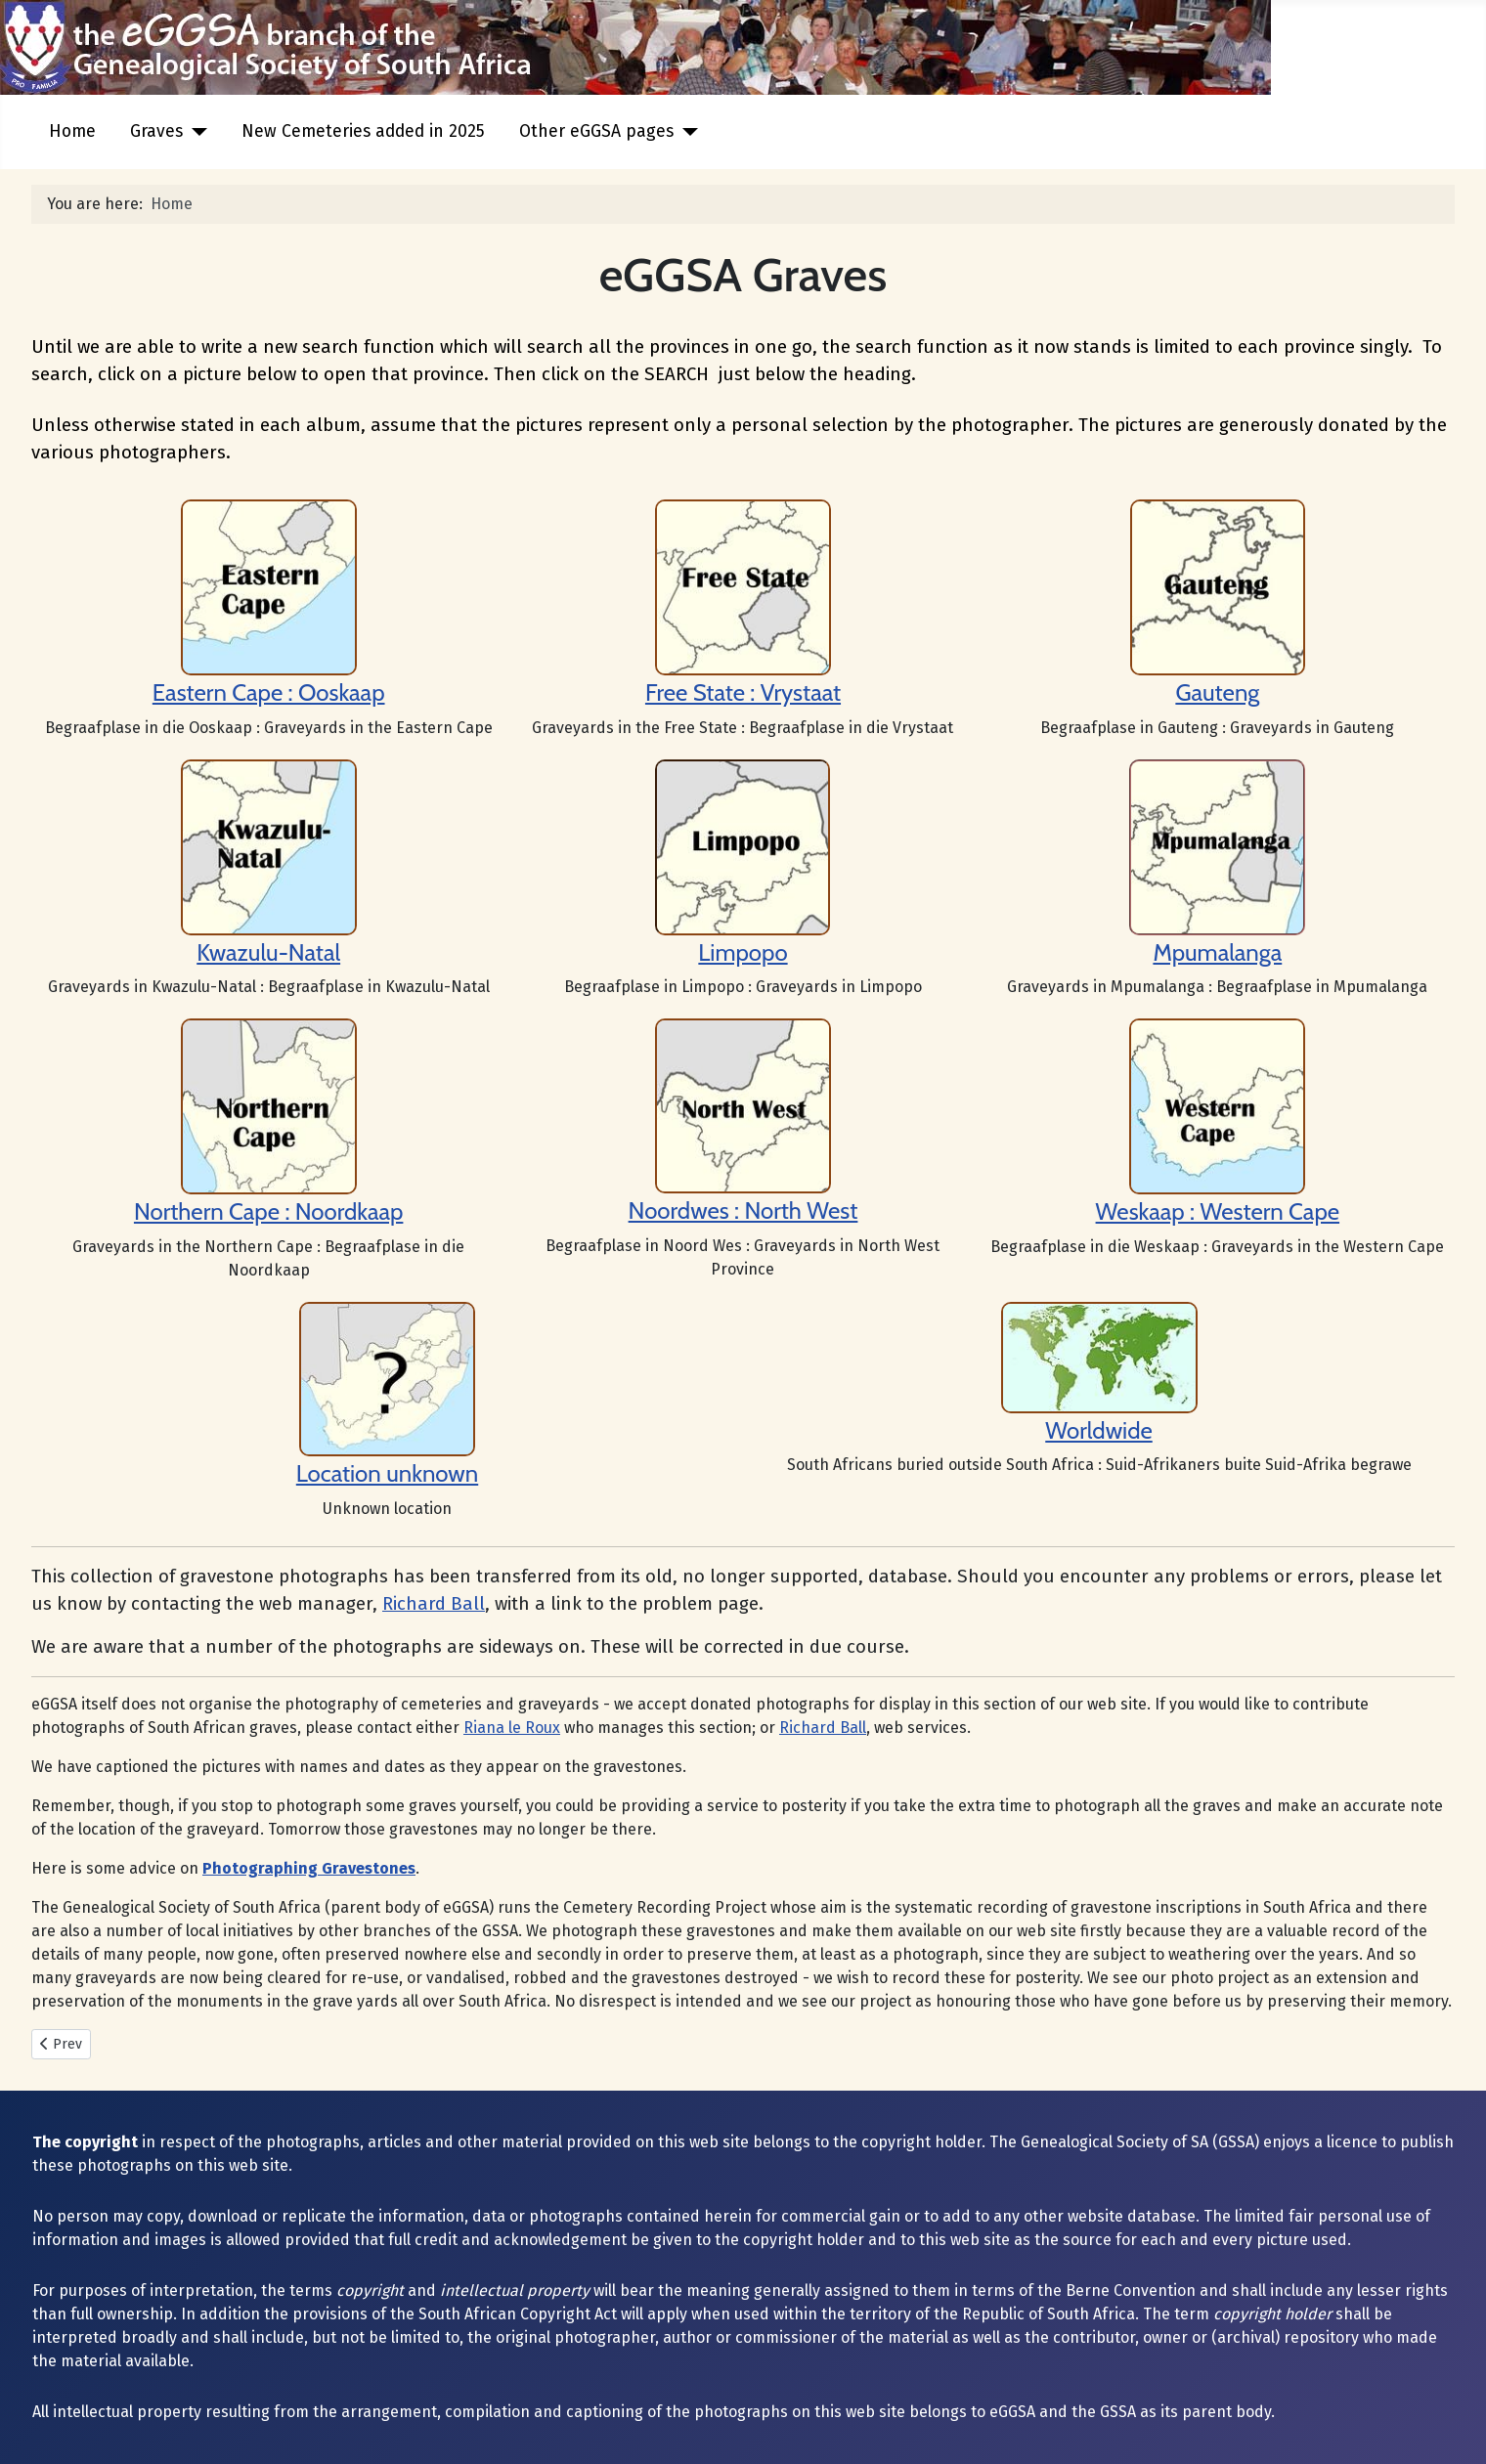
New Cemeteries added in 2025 (363, 131)
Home (72, 131)
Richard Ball (433, 1604)
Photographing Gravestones (308, 1868)
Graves (156, 131)
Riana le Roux (511, 1727)
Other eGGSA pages (596, 131)
